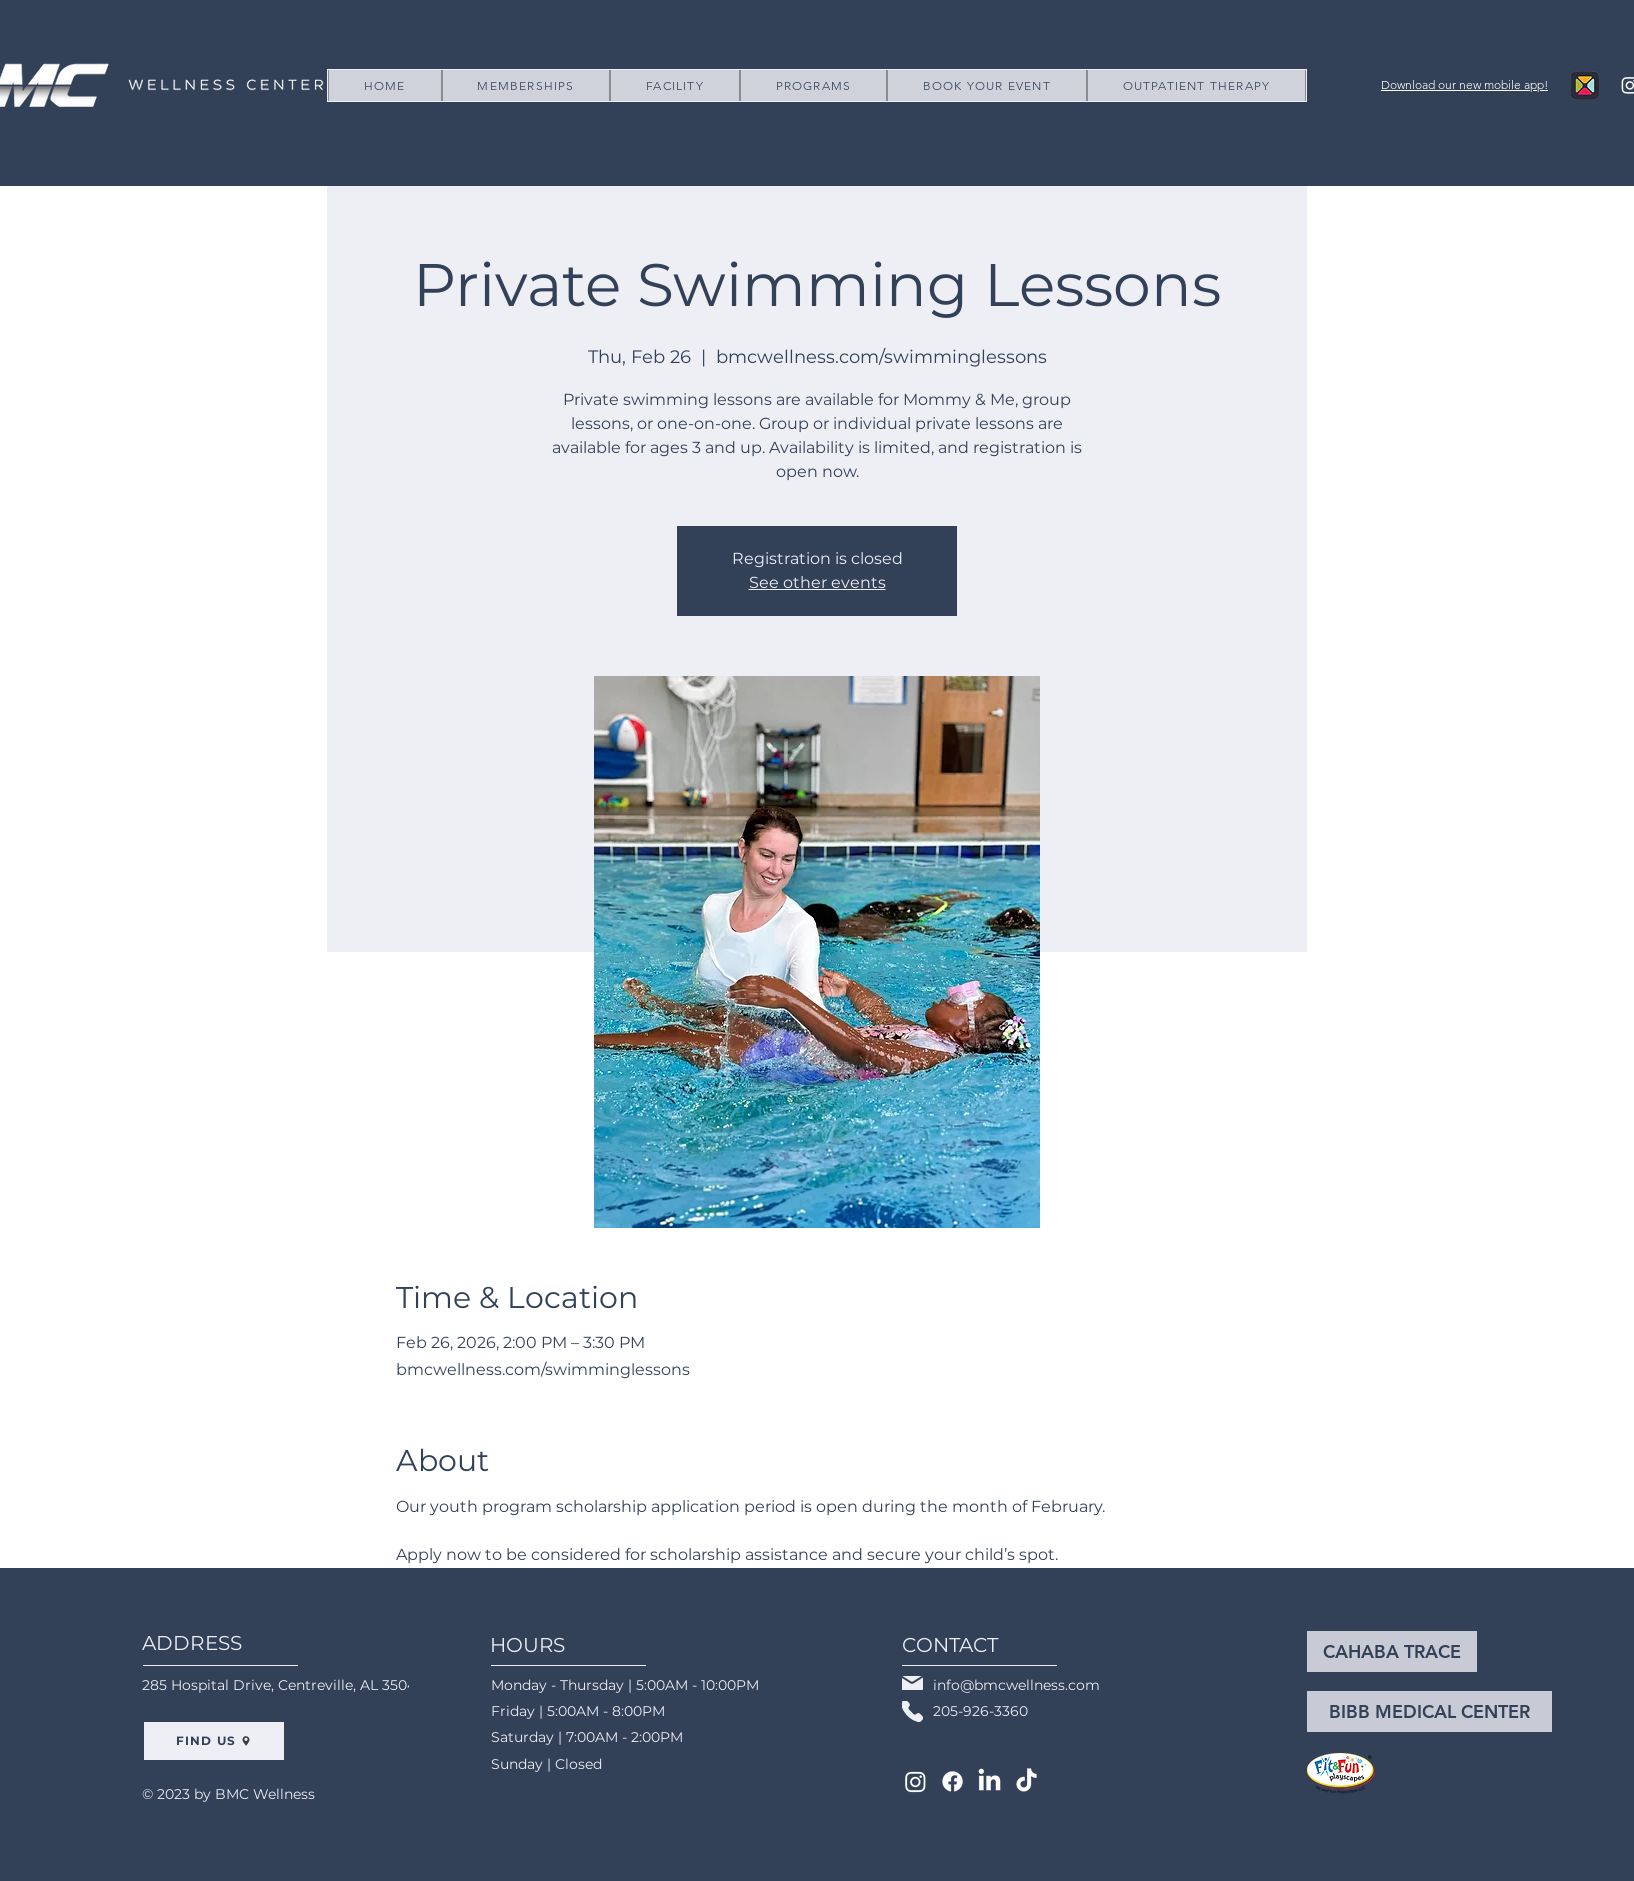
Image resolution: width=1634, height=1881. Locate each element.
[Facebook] (952, 1781)
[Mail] (912, 1683)
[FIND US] (214, 1741)
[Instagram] (915, 1781)
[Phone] (912, 1711)
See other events (817, 582)
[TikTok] (1026, 1781)
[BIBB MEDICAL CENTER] (1429, 1711)
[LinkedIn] (989, 1781)
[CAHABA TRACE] (1392, 1651)
